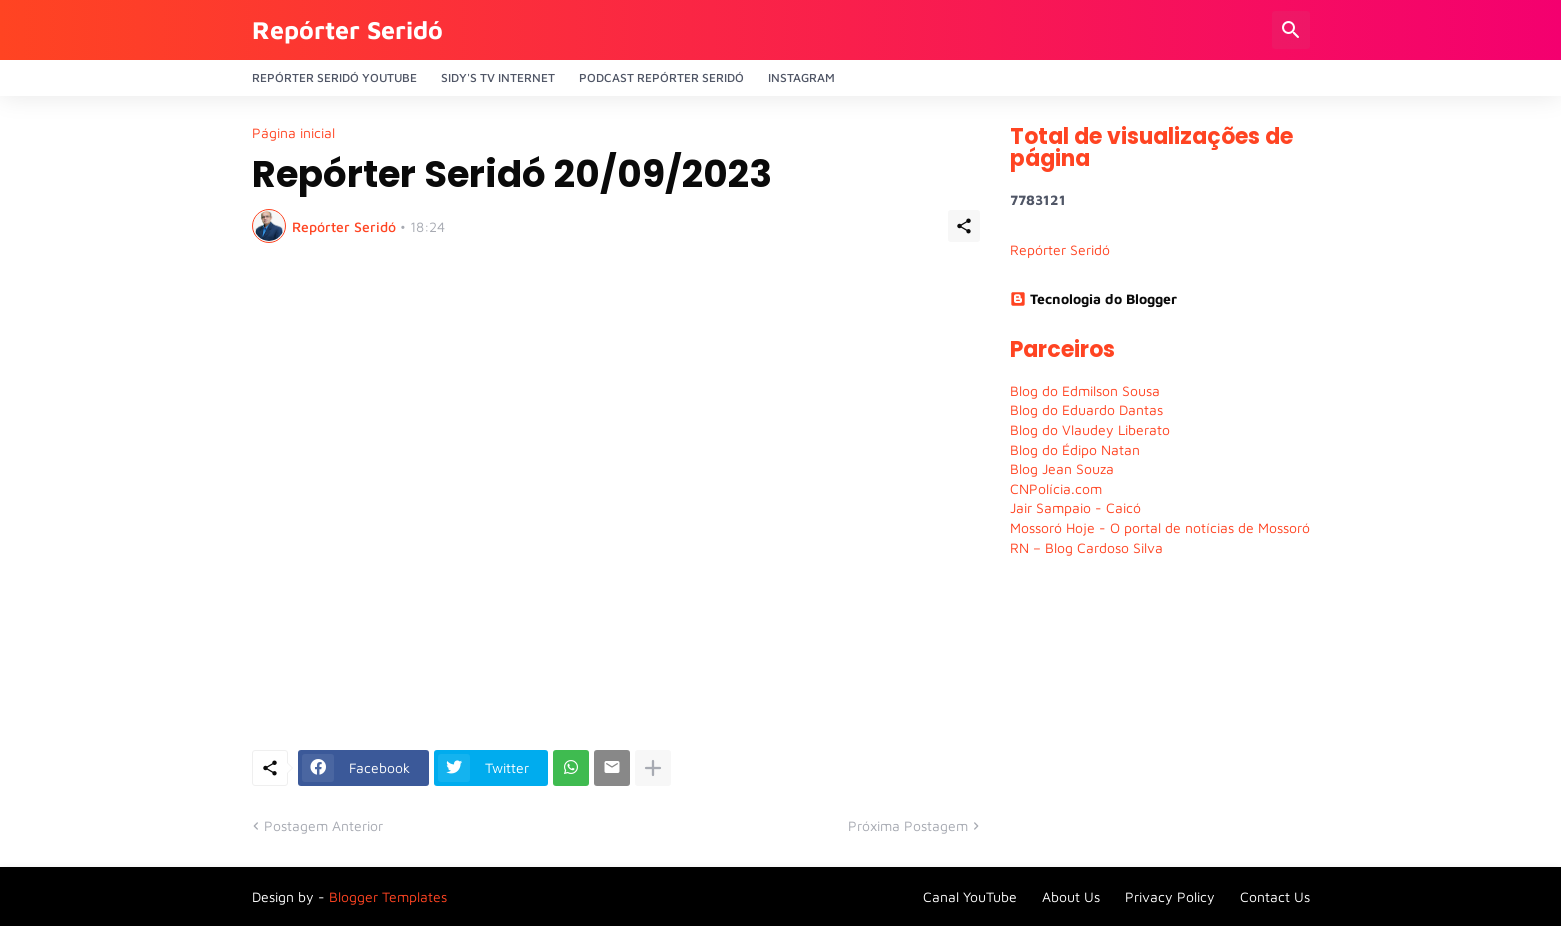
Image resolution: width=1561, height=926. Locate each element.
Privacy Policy (1170, 896)
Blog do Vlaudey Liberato (1090, 429)
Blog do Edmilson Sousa (1085, 390)
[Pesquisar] (1291, 30)
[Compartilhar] (964, 226)
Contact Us (1275, 896)
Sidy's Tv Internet (498, 77)
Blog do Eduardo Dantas (1086, 409)
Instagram (801, 77)
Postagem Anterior (323, 825)
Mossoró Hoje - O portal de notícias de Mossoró (1160, 527)
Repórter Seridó (347, 29)
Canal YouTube (970, 896)
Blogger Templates (388, 896)
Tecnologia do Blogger (1093, 298)
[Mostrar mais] (653, 768)
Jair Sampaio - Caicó (1075, 507)
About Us (1071, 896)
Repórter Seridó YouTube (334, 77)
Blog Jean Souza (1062, 468)
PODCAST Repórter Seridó (661, 77)
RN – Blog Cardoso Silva (1086, 547)
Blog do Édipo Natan (1075, 449)
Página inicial (293, 133)
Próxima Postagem (908, 825)
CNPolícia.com (1056, 488)
